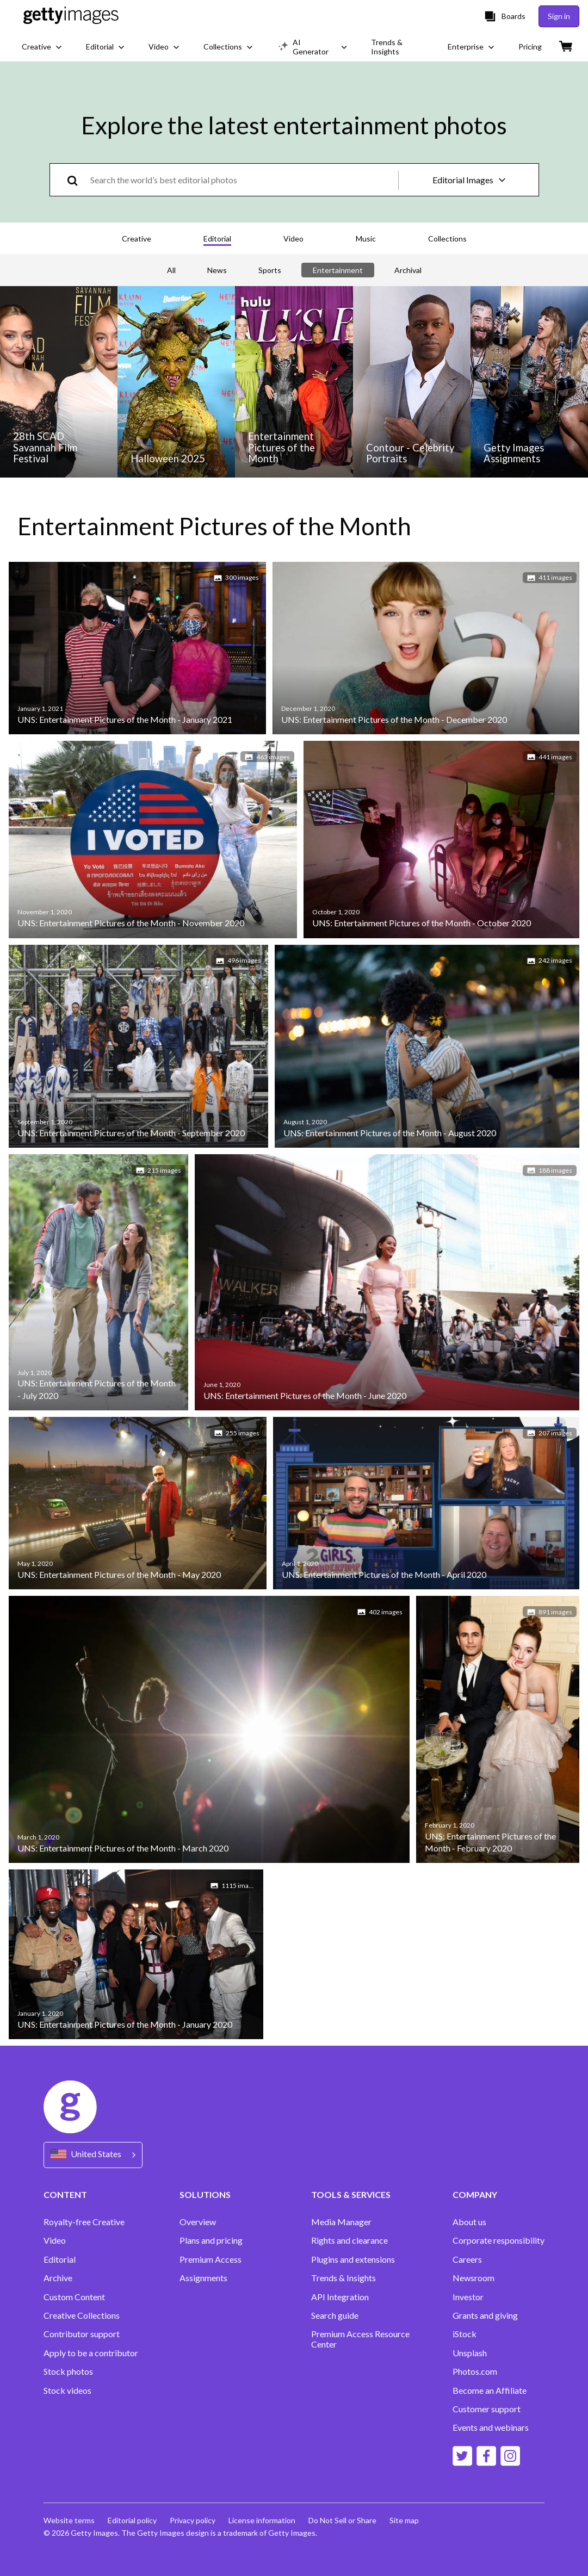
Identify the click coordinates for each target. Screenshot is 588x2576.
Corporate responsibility (498, 2240)
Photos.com (475, 2371)
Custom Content (74, 2297)
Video (293, 238)
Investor (468, 2297)
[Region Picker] (93, 2155)
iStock (464, 2334)
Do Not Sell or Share (342, 2520)
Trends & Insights (343, 2278)
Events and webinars (491, 2427)
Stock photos (68, 2371)
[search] (76, 180)
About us (469, 2222)
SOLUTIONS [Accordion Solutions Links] (205, 2194)
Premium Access (211, 2259)
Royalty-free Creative (84, 2222)
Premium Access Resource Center (360, 2339)
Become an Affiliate (490, 2390)
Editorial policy (132, 2520)
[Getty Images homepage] (71, 16)
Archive (58, 2278)
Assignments (203, 2278)
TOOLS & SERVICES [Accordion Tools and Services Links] (351, 2194)
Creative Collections (82, 2315)
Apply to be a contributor (91, 2353)
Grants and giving (485, 2315)
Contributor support (82, 2334)
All (171, 270)
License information (261, 2520)
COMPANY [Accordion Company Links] (475, 2194)
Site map (404, 2520)
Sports (269, 270)
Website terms (69, 2520)
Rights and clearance (349, 2240)
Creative (136, 238)
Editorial (217, 238)
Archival (408, 270)
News (217, 270)
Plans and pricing (211, 2240)
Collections (447, 238)
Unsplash (470, 2353)
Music (366, 238)
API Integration (340, 2297)
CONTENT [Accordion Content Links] (65, 2194)
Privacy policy (192, 2520)
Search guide (334, 2315)
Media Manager (341, 2222)
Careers (467, 2259)
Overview (198, 2222)
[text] (242, 180)
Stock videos (67, 2390)
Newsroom (473, 2278)
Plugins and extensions (353, 2259)
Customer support (487, 2409)
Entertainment (338, 270)
